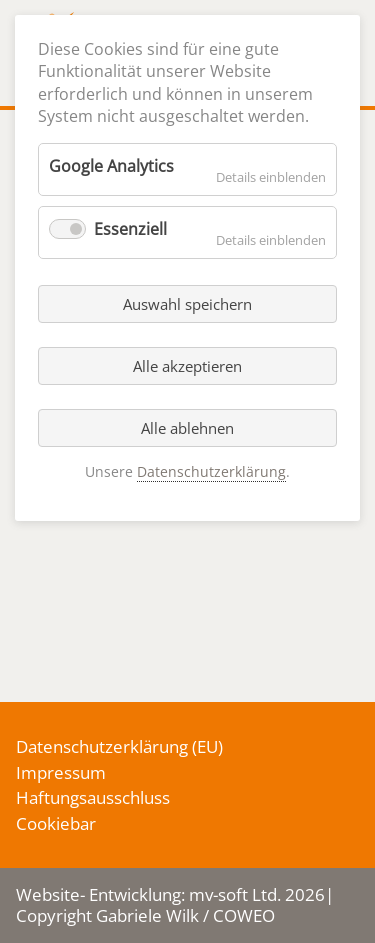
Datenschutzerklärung (102, 746)
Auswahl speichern (187, 304)
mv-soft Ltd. (235, 894)
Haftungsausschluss (93, 797)
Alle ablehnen (187, 428)
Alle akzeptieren (187, 366)
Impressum (61, 772)
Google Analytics (111, 166)
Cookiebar (56, 823)
